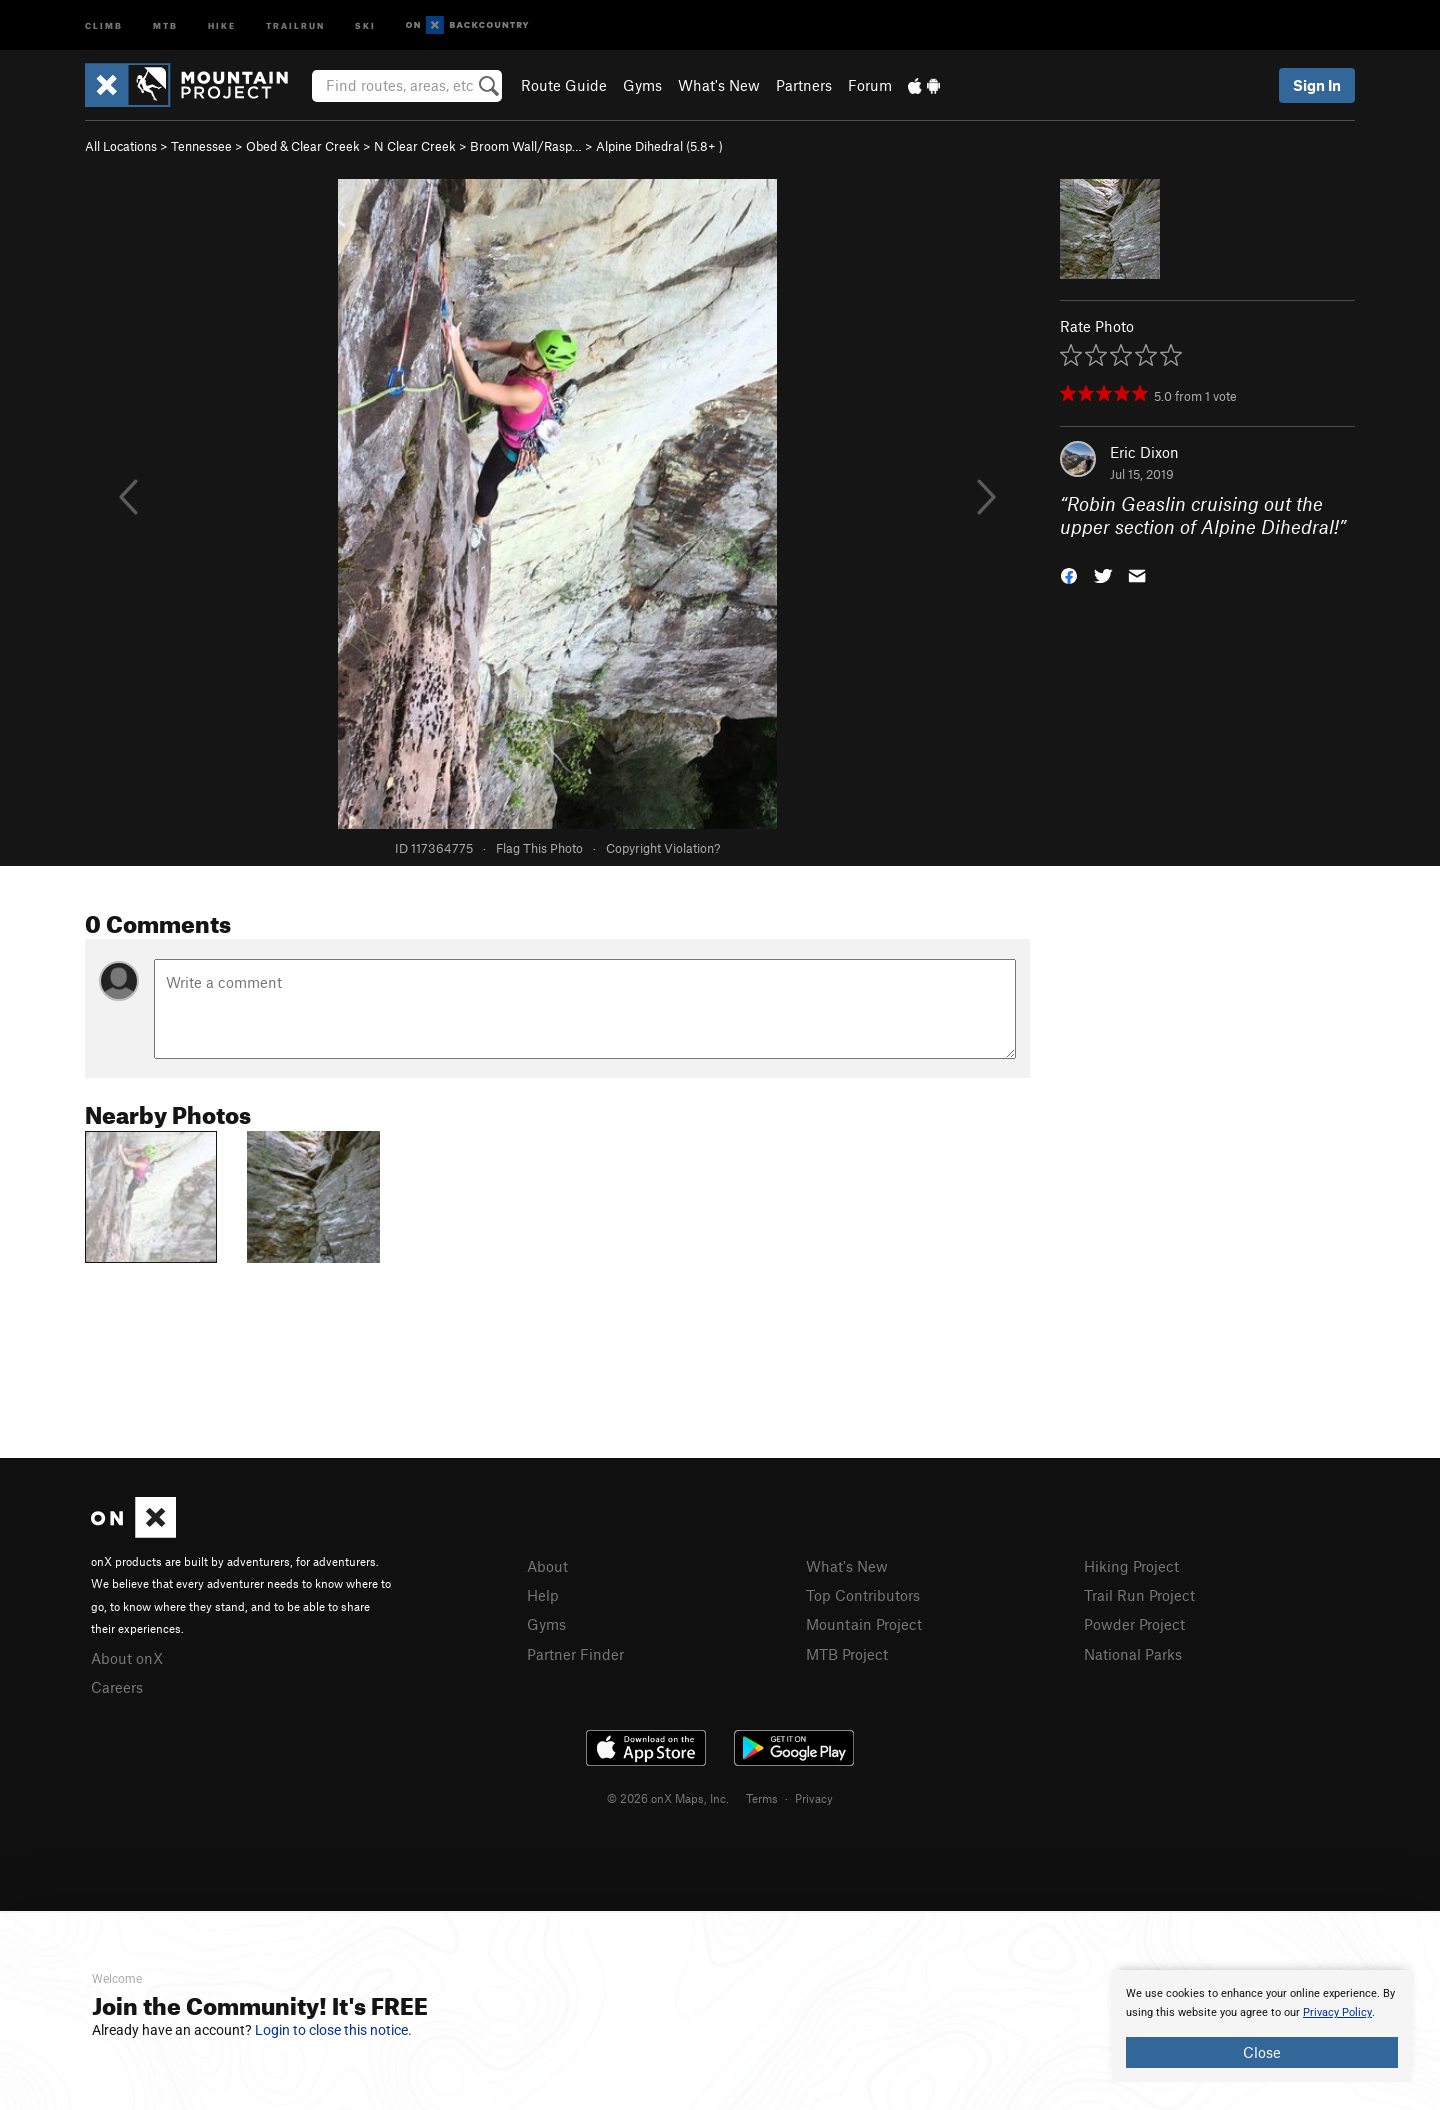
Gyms (642, 85)
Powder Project (1134, 1624)
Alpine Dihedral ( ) (659, 146)
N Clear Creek (415, 146)
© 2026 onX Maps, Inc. (668, 1798)
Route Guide (564, 85)
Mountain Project (864, 1624)
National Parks (1133, 1654)
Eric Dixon (1144, 452)
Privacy (814, 1798)
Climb (104, 24)
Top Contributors (863, 1595)
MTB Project (847, 1654)
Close (1262, 2052)
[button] (1069, 573)
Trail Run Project (1139, 1595)
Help (543, 1595)
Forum (870, 85)
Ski (365, 24)
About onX (127, 1658)
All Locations (121, 146)
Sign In (1317, 85)
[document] (1262, 2026)
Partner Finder (575, 1654)
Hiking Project (1131, 1566)
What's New (719, 85)
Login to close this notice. (333, 2030)
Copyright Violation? (663, 848)
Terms (762, 1798)
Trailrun (295, 24)
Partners (804, 85)
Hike (222, 24)
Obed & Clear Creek (303, 146)
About (547, 1566)
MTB (165, 24)
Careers (117, 1687)
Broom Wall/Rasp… (526, 146)
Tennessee (201, 146)
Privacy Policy (1337, 2012)
